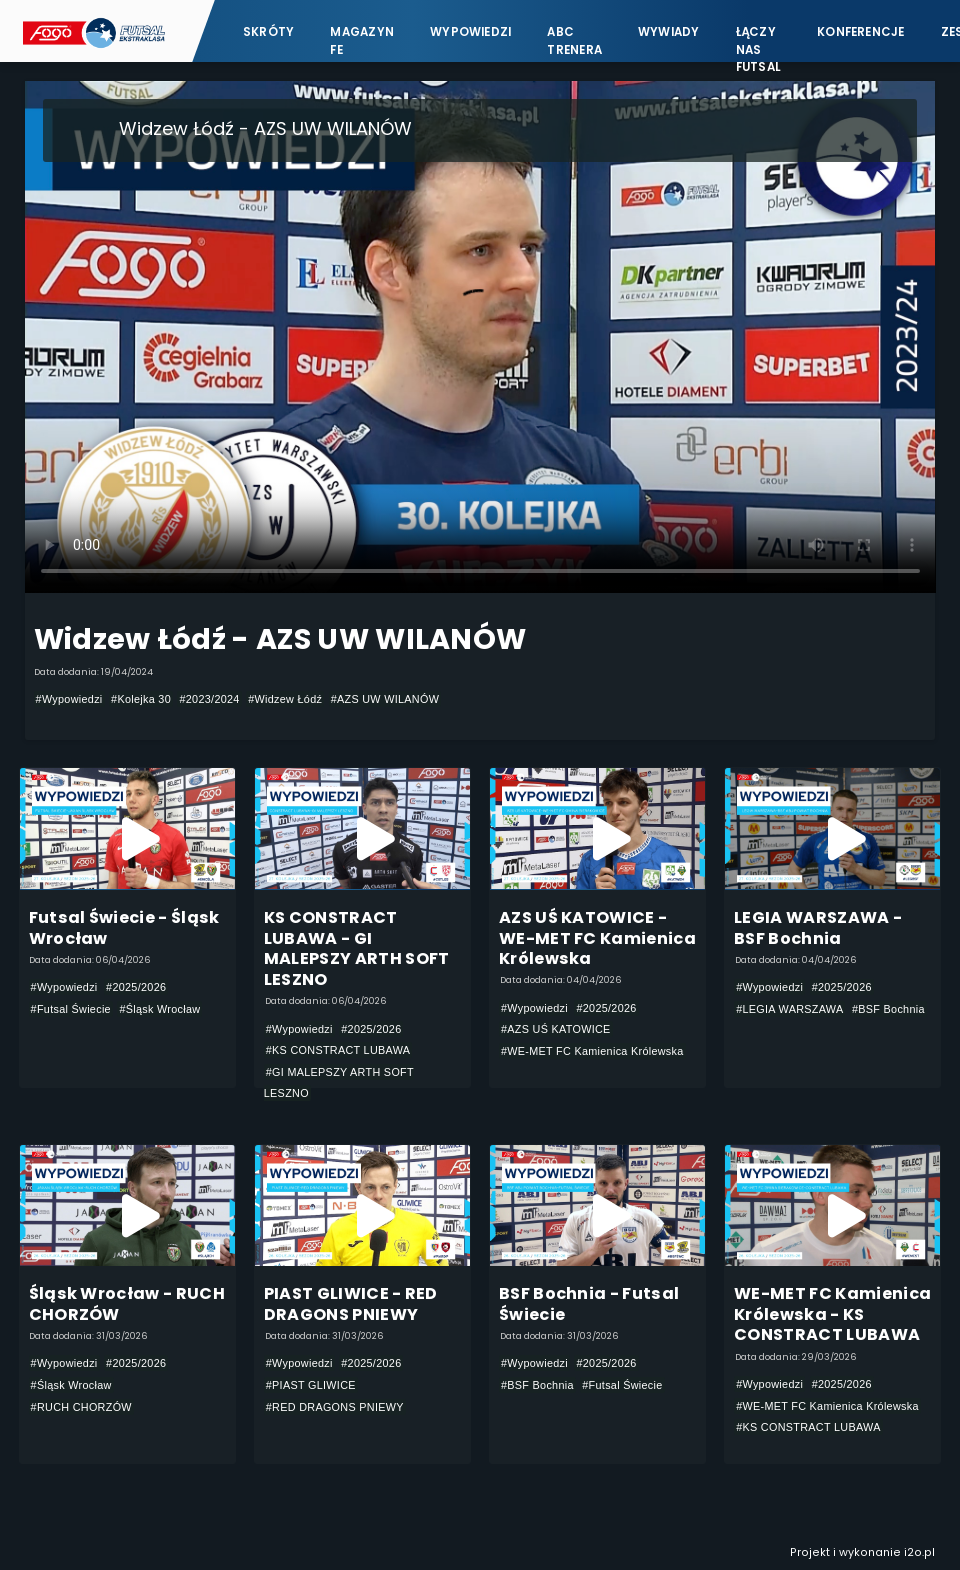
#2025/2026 (136, 987)
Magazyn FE (362, 40)
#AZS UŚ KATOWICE (556, 1029)
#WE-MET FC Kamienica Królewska (592, 1051)
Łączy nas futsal (758, 40)
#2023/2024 (209, 699)
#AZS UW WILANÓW (385, 699)
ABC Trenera (574, 40)
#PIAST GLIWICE (311, 1385)
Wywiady (669, 32)
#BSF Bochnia (888, 1009)
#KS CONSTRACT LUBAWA (338, 1050)
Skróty (268, 32)
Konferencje (861, 32)
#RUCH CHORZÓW (81, 1407)
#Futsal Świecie (71, 1009)
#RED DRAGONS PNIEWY (335, 1407)
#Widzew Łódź (285, 699)
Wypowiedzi (470, 32)
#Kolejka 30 (141, 699)
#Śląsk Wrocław (159, 1009)
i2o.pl (919, 1552)
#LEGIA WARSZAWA (789, 1009)
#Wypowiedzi (69, 699)
